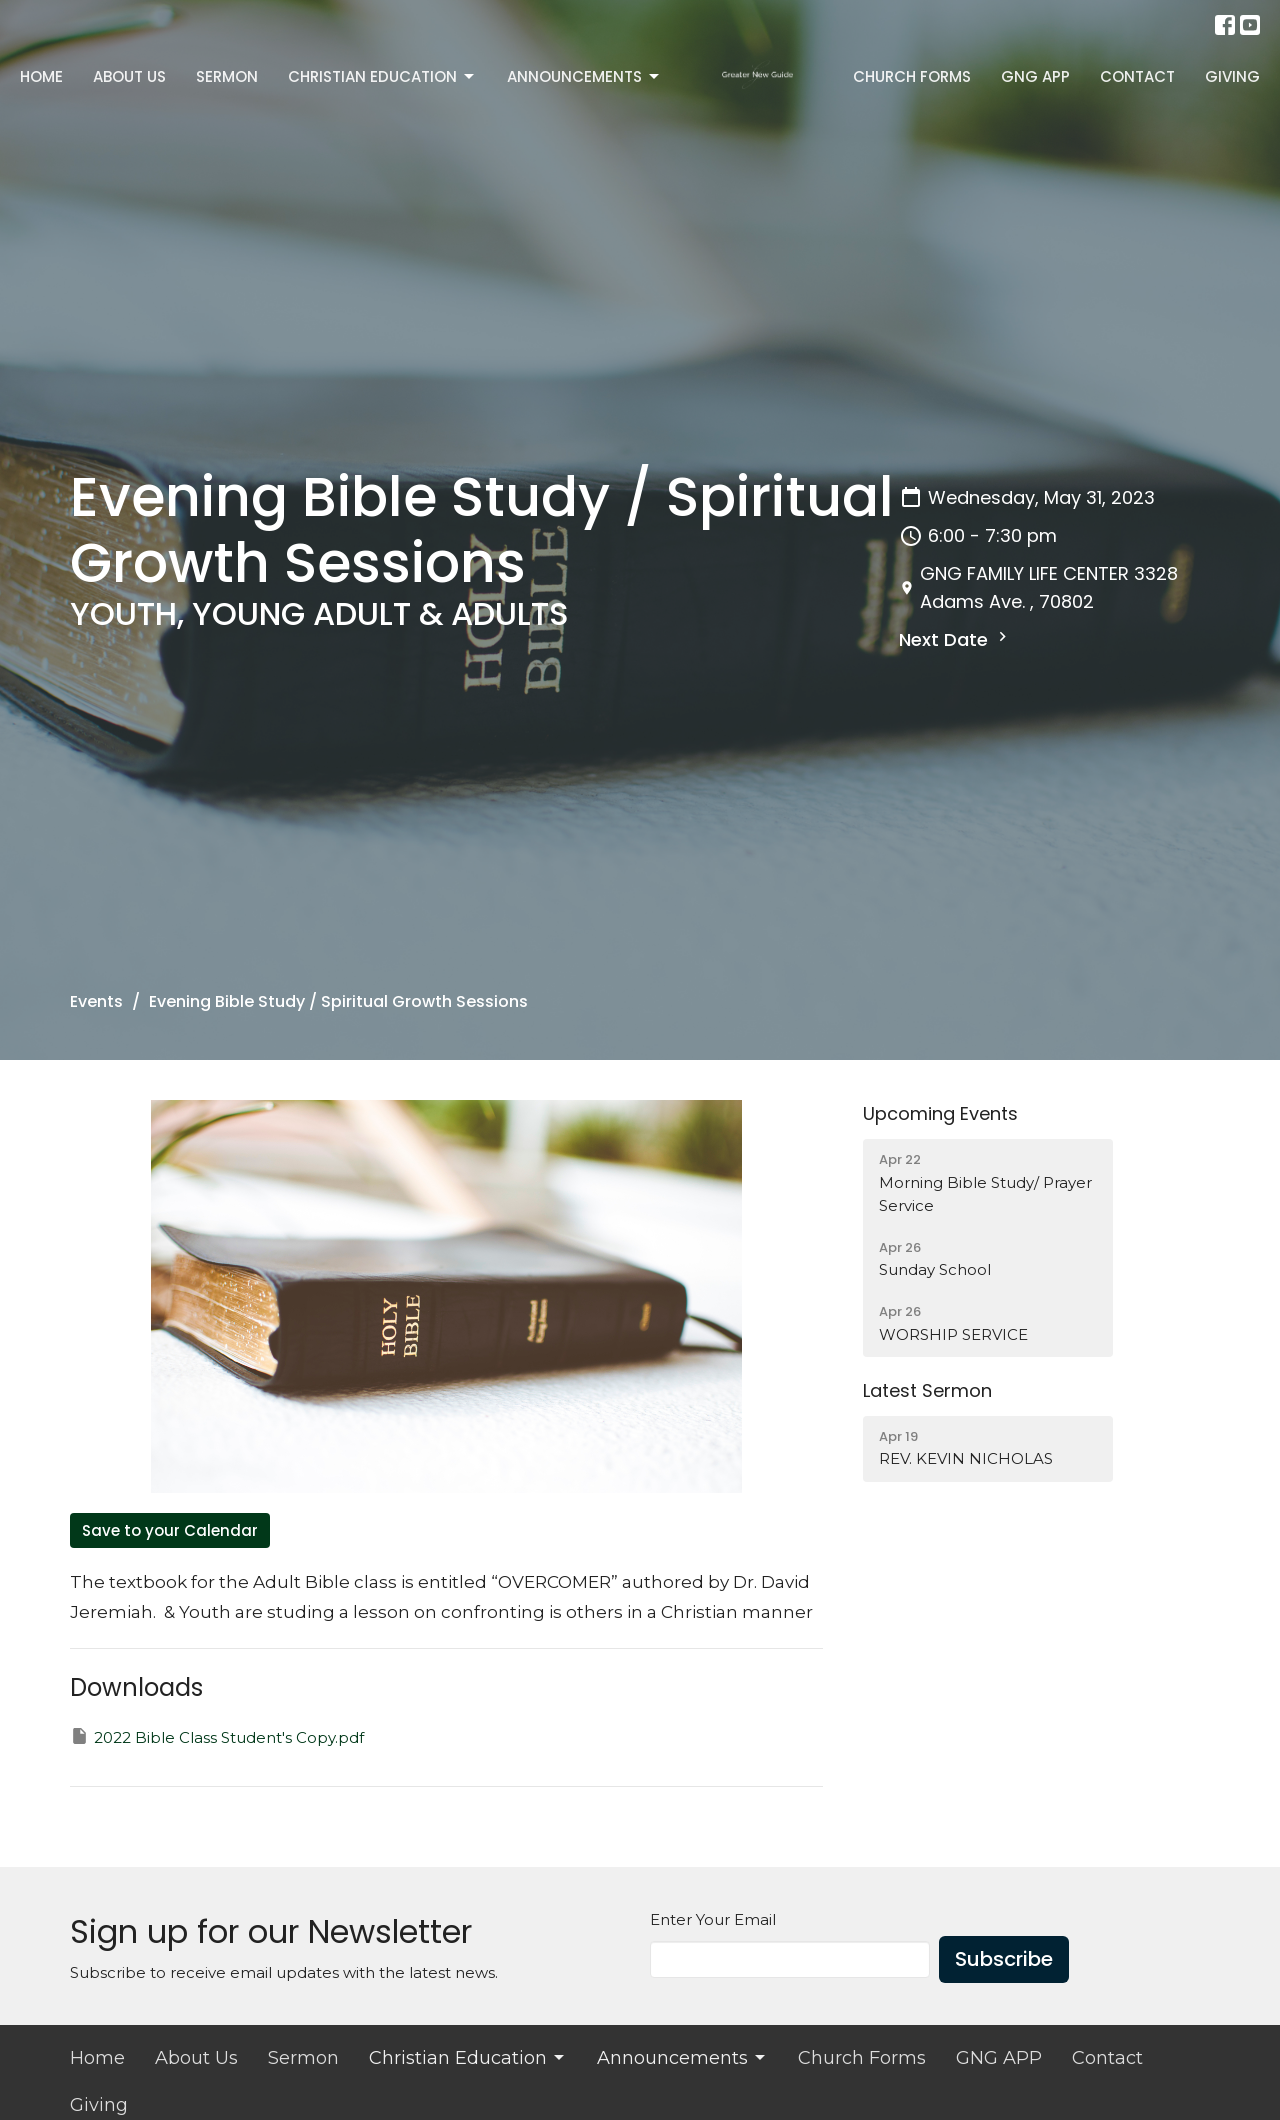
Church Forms (912, 76)
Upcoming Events (940, 1113)
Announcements (584, 76)
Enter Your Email (713, 1919)
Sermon (227, 76)
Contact (1137, 76)
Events (96, 1001)
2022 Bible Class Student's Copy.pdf (217, 1736)
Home (41, 76)
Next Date (955, 639)
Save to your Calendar (170, 1530)
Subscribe (1004, 1959)
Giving (1232, 76)
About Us (129, 76)
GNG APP (1035, 76)
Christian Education (382, 76)
